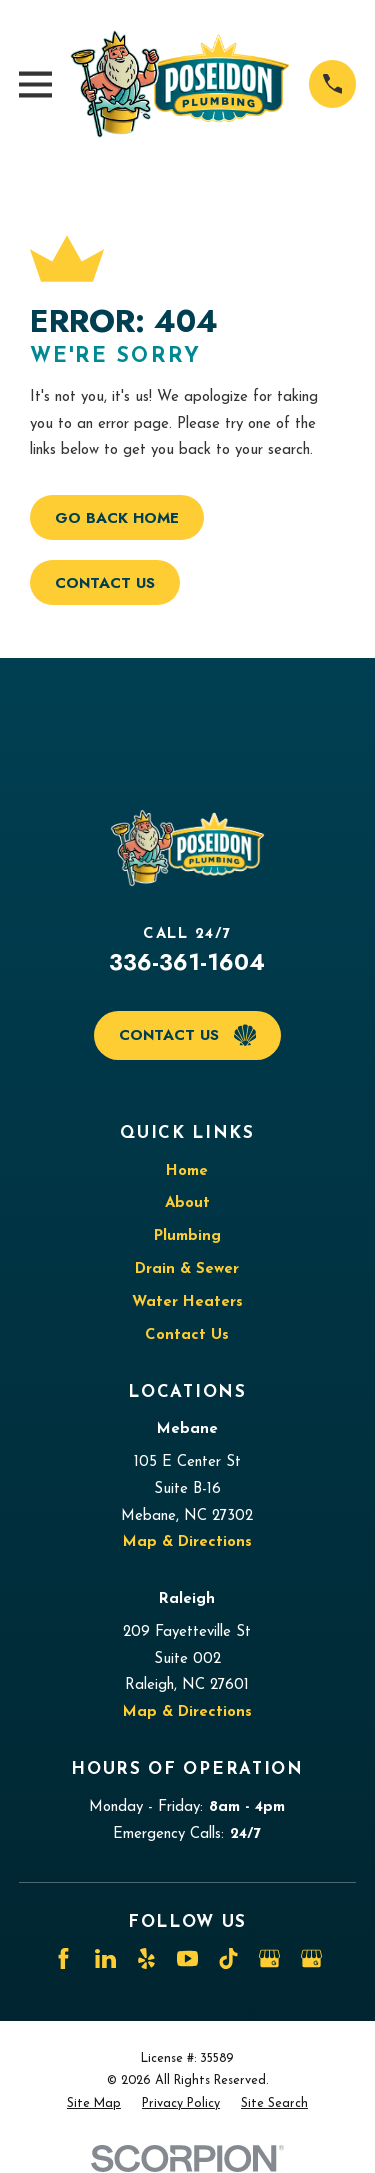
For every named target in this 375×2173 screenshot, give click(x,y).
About (187, 1203)
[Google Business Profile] (269, 1958)
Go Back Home (117, 518)
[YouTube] (187, 1958)
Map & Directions (187, 1542)
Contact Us (105, 583)
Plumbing (187, 1236)
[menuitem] (94, 2104)
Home (187, 1171)
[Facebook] (63, 1958)
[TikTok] (228, 1958)
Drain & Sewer (187, 1269)
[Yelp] (146, 1958)
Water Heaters (187, 1302)
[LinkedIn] (105, 1958)
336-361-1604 (187, 962)
